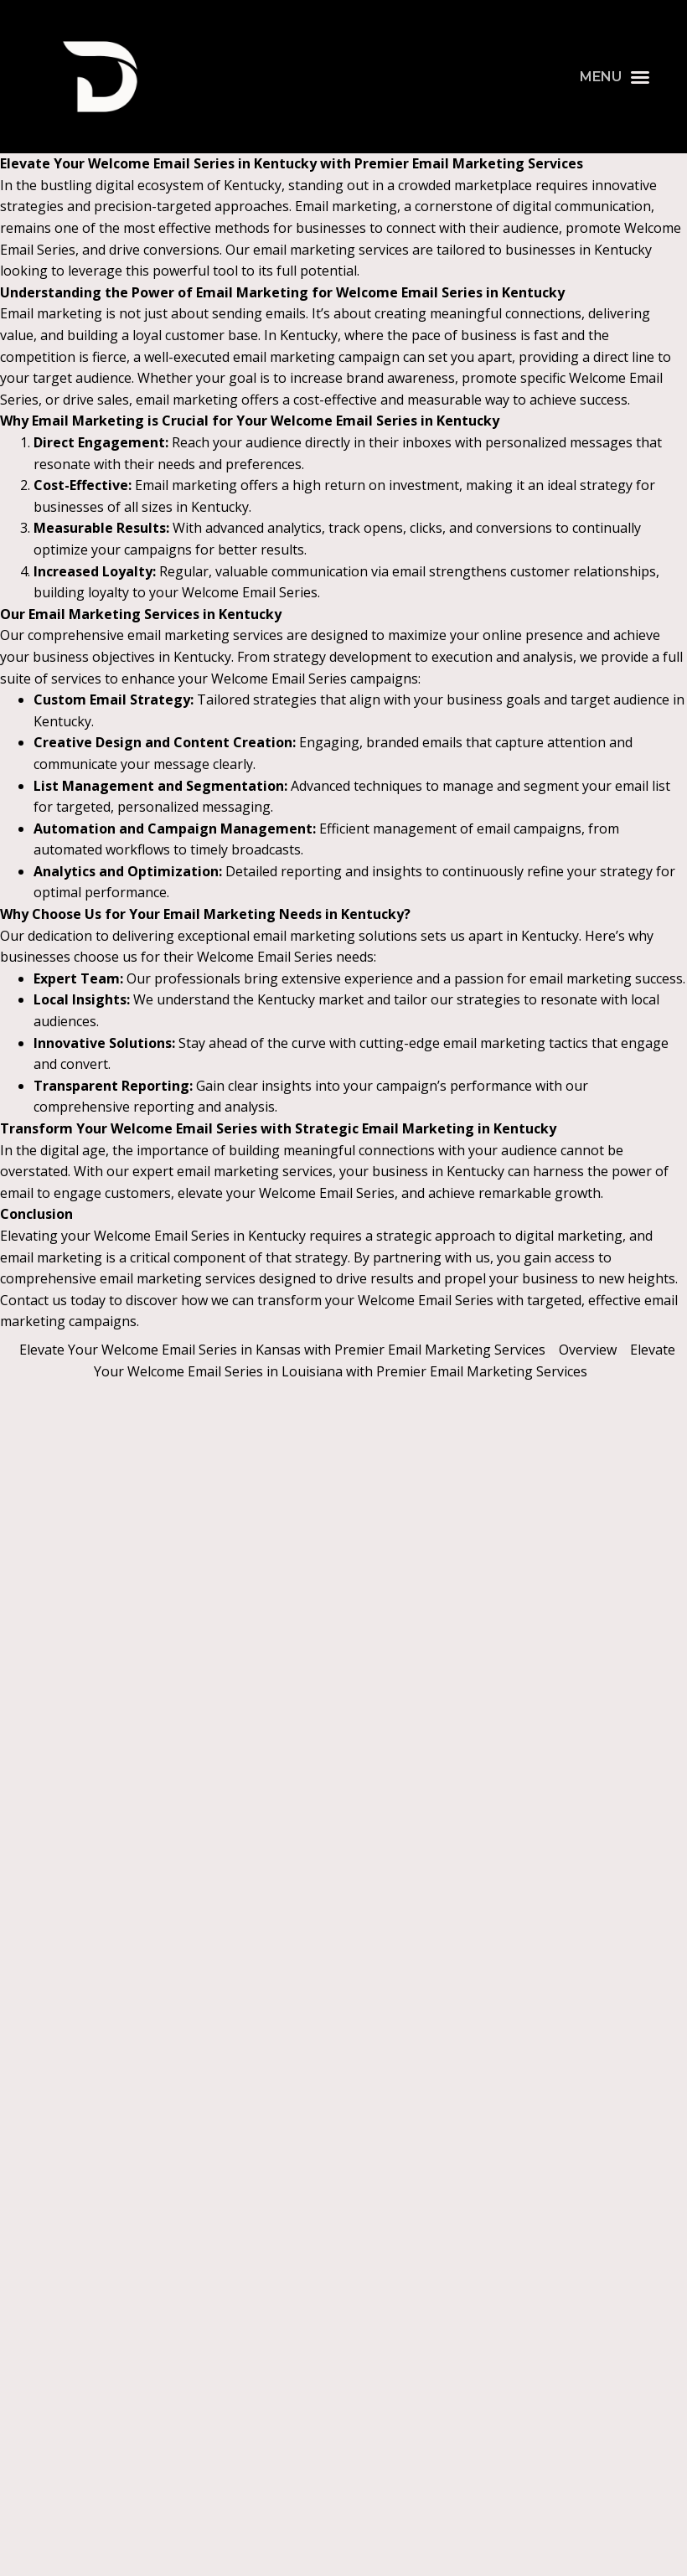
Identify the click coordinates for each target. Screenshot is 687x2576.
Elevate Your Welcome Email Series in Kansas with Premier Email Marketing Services (282, 1349)
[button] (615, 77)
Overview (588, 1349)
